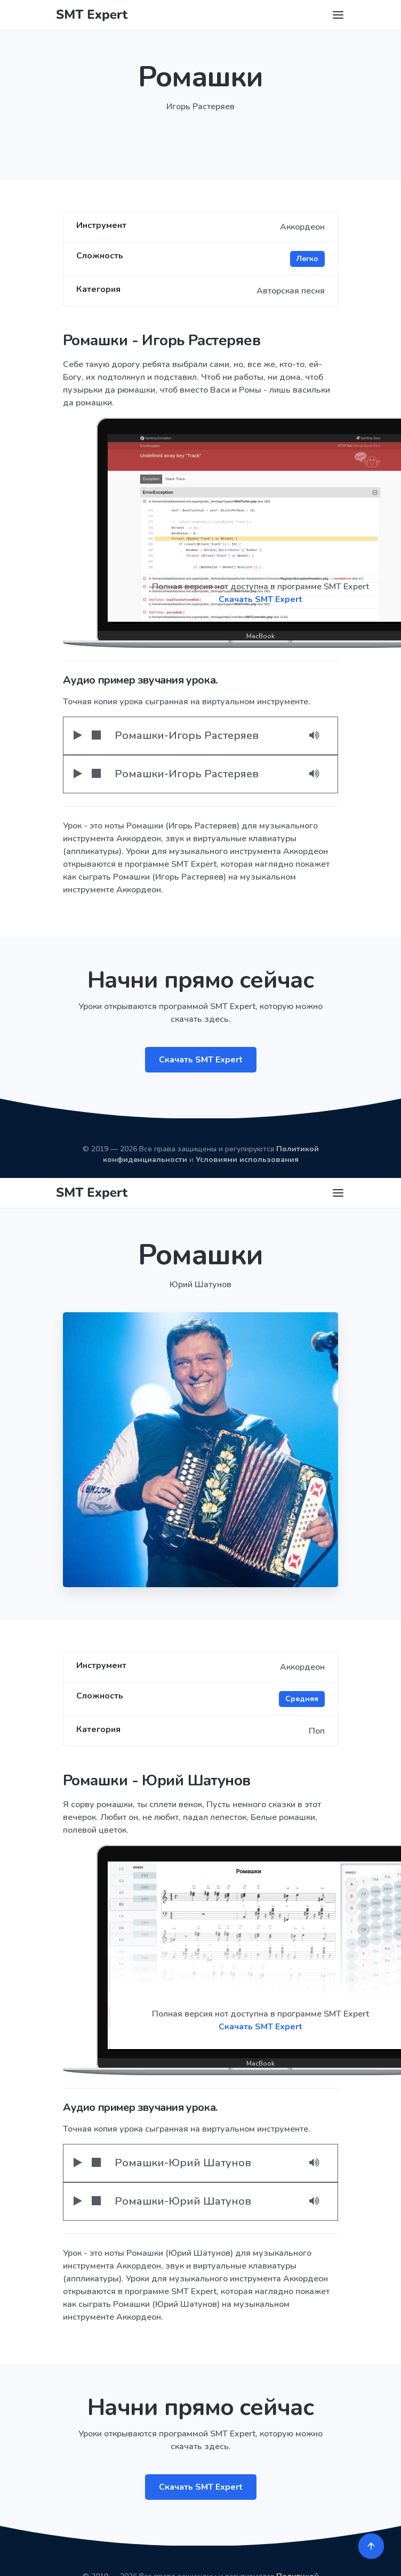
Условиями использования (247, 1160)
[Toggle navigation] (338, 15)
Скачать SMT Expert (201, 1060)
